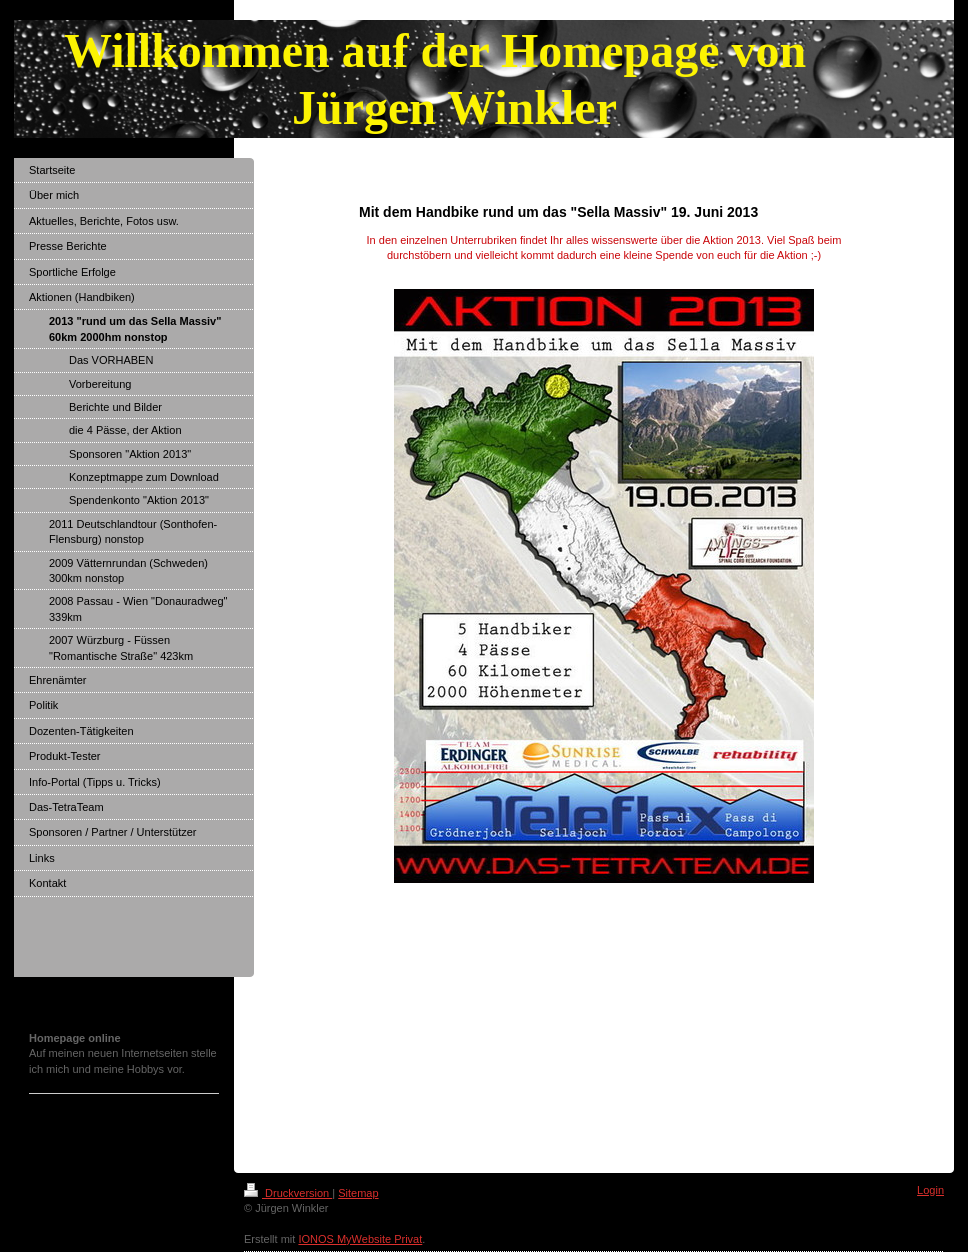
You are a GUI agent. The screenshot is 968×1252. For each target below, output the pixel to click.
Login (930, 1190)
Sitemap (358, 1193)
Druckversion (288, 1193)
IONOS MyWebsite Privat (360, 1239)
